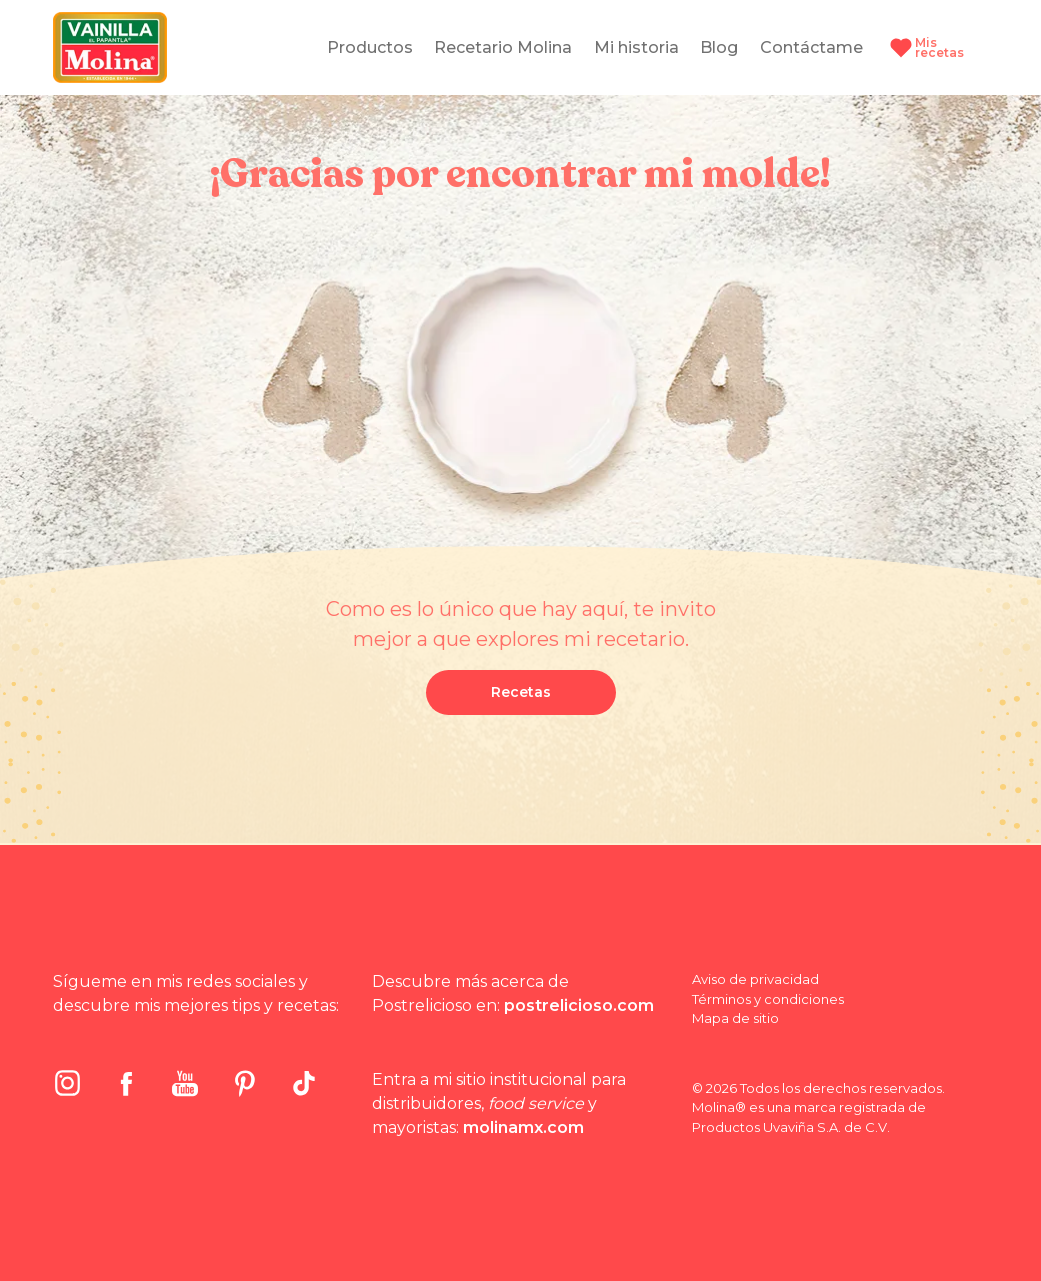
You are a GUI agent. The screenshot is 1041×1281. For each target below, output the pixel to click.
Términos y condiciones (768, 999)
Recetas (521, 692)
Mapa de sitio (735, 1018)
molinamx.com (523, 1127)
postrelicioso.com (579, 1005)
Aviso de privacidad (755, 979)
